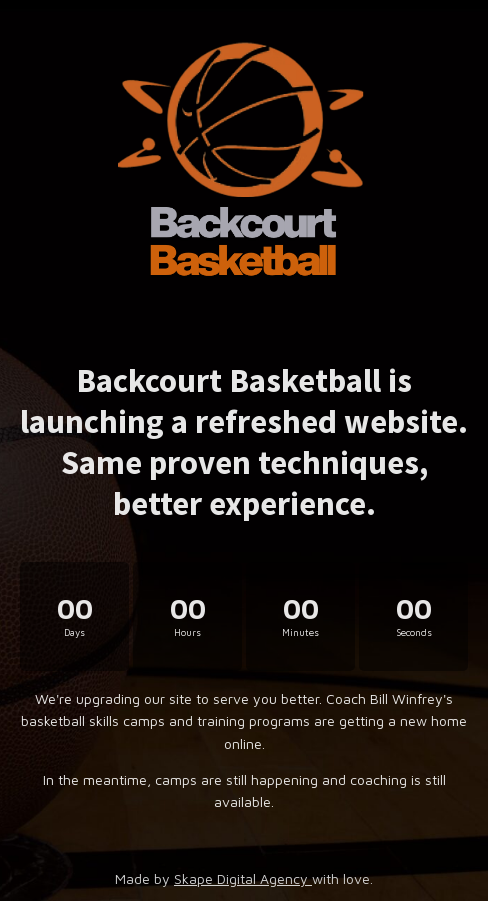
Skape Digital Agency (243, 878)
